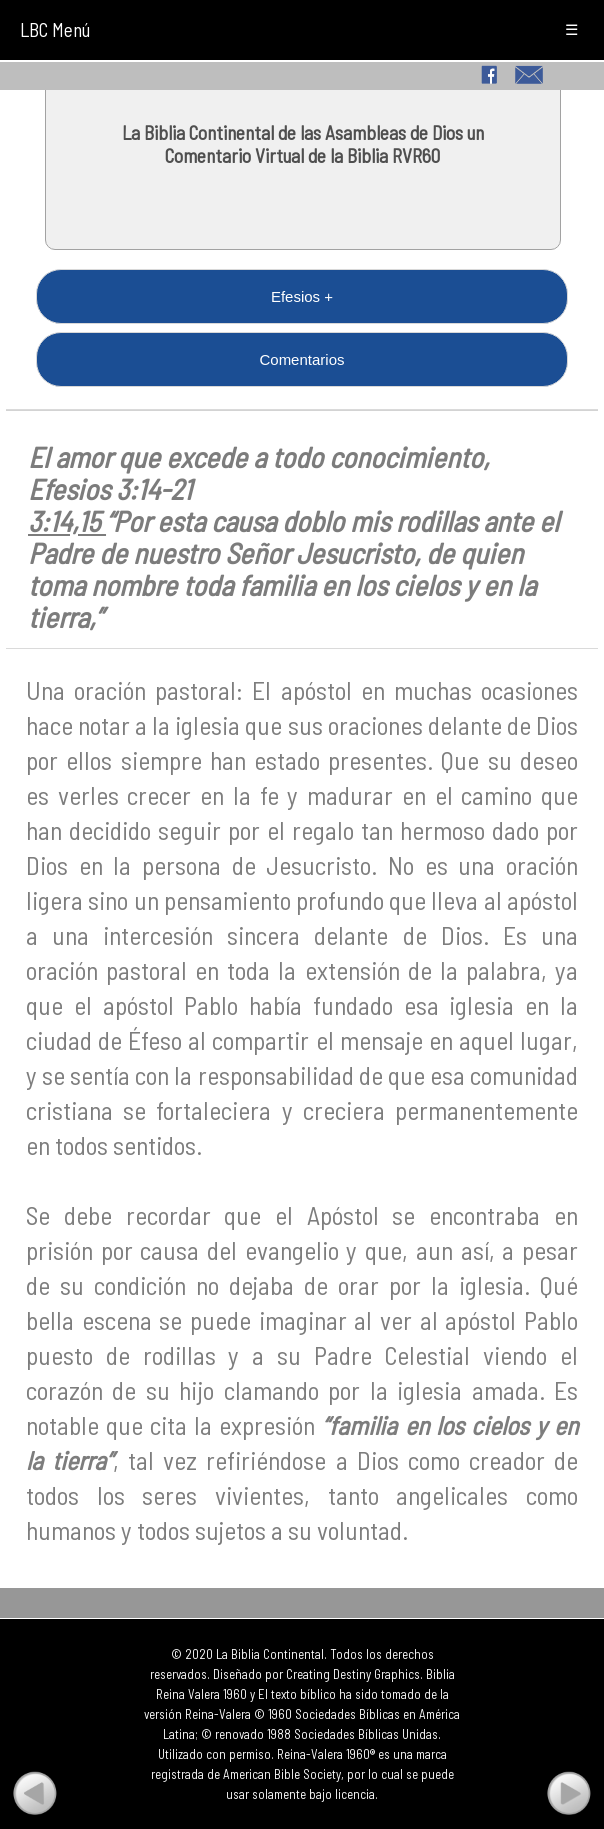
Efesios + (302, 296)
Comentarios (301, 359)
